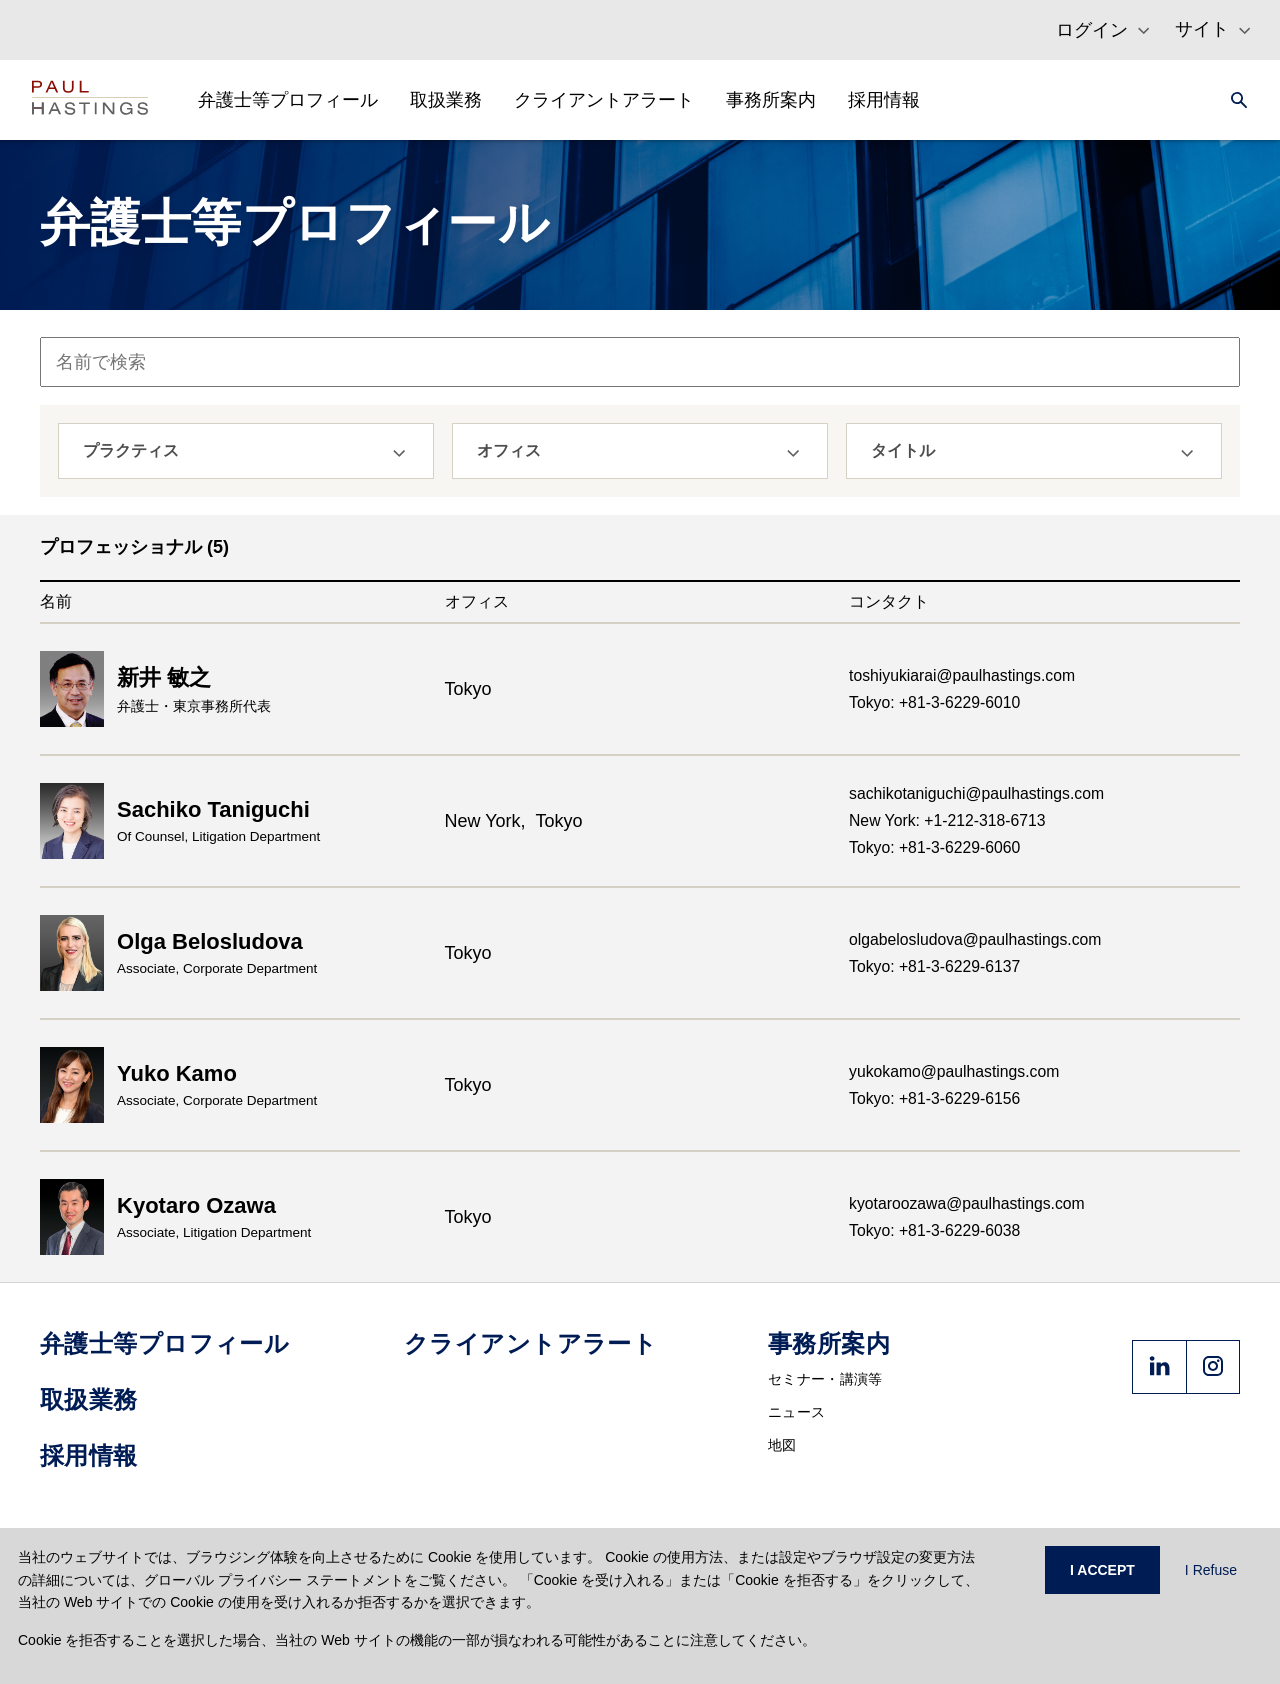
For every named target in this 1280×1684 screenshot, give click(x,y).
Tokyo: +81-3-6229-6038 (934, 1230)
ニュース (796, 1412)
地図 (782, 1445)
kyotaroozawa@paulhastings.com (967, 1203)
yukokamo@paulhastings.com (954, 1071)
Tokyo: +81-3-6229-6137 (934, 966)
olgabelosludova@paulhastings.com (975, 939)
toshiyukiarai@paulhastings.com (962, 675)
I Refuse (1211, 1570)
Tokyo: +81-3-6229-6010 (934, 702)
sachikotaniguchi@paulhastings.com (976, 793)
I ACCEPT (1102, 1570)
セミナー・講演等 (825, 1379)
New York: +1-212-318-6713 (947, 820)
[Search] (1233, 100)
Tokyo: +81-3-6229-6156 (934, 1098)
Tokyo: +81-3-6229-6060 (934, 847)
